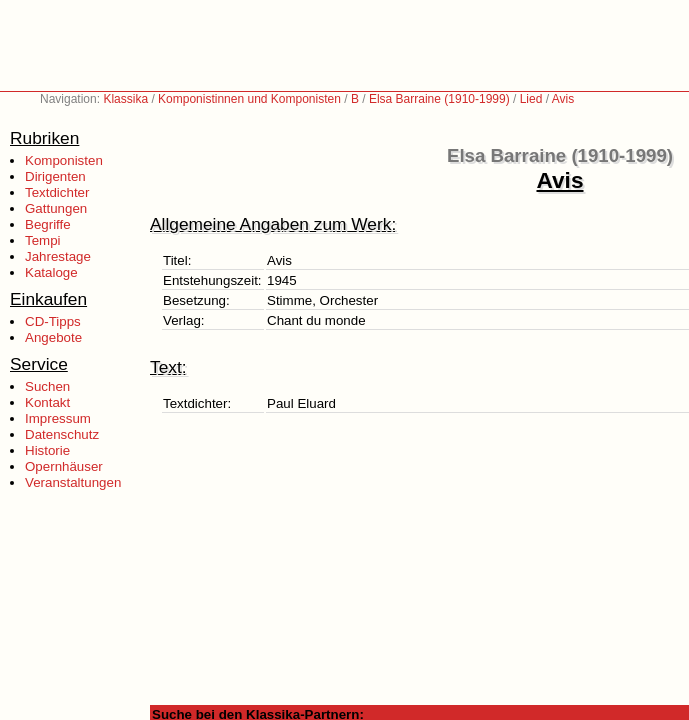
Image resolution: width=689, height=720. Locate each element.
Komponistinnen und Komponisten (249, 99)
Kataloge (51, 272)
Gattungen (56, 208)
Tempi (43, 240)
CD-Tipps (53, 321)
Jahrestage (58, 256)
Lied (531, 99)
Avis (563, 99)
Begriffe (48, 224)
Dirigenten (55, 176)
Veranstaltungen (73, 482)
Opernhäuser (64, 466)
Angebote (53, 337)
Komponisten (64, 160)
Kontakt (47, 402)
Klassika (125, 99)
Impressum (58, 418)
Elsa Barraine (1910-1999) (439, 99)
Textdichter (57, 192)
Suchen (47, 386)
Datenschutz (62, 434)
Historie (47, 450)
